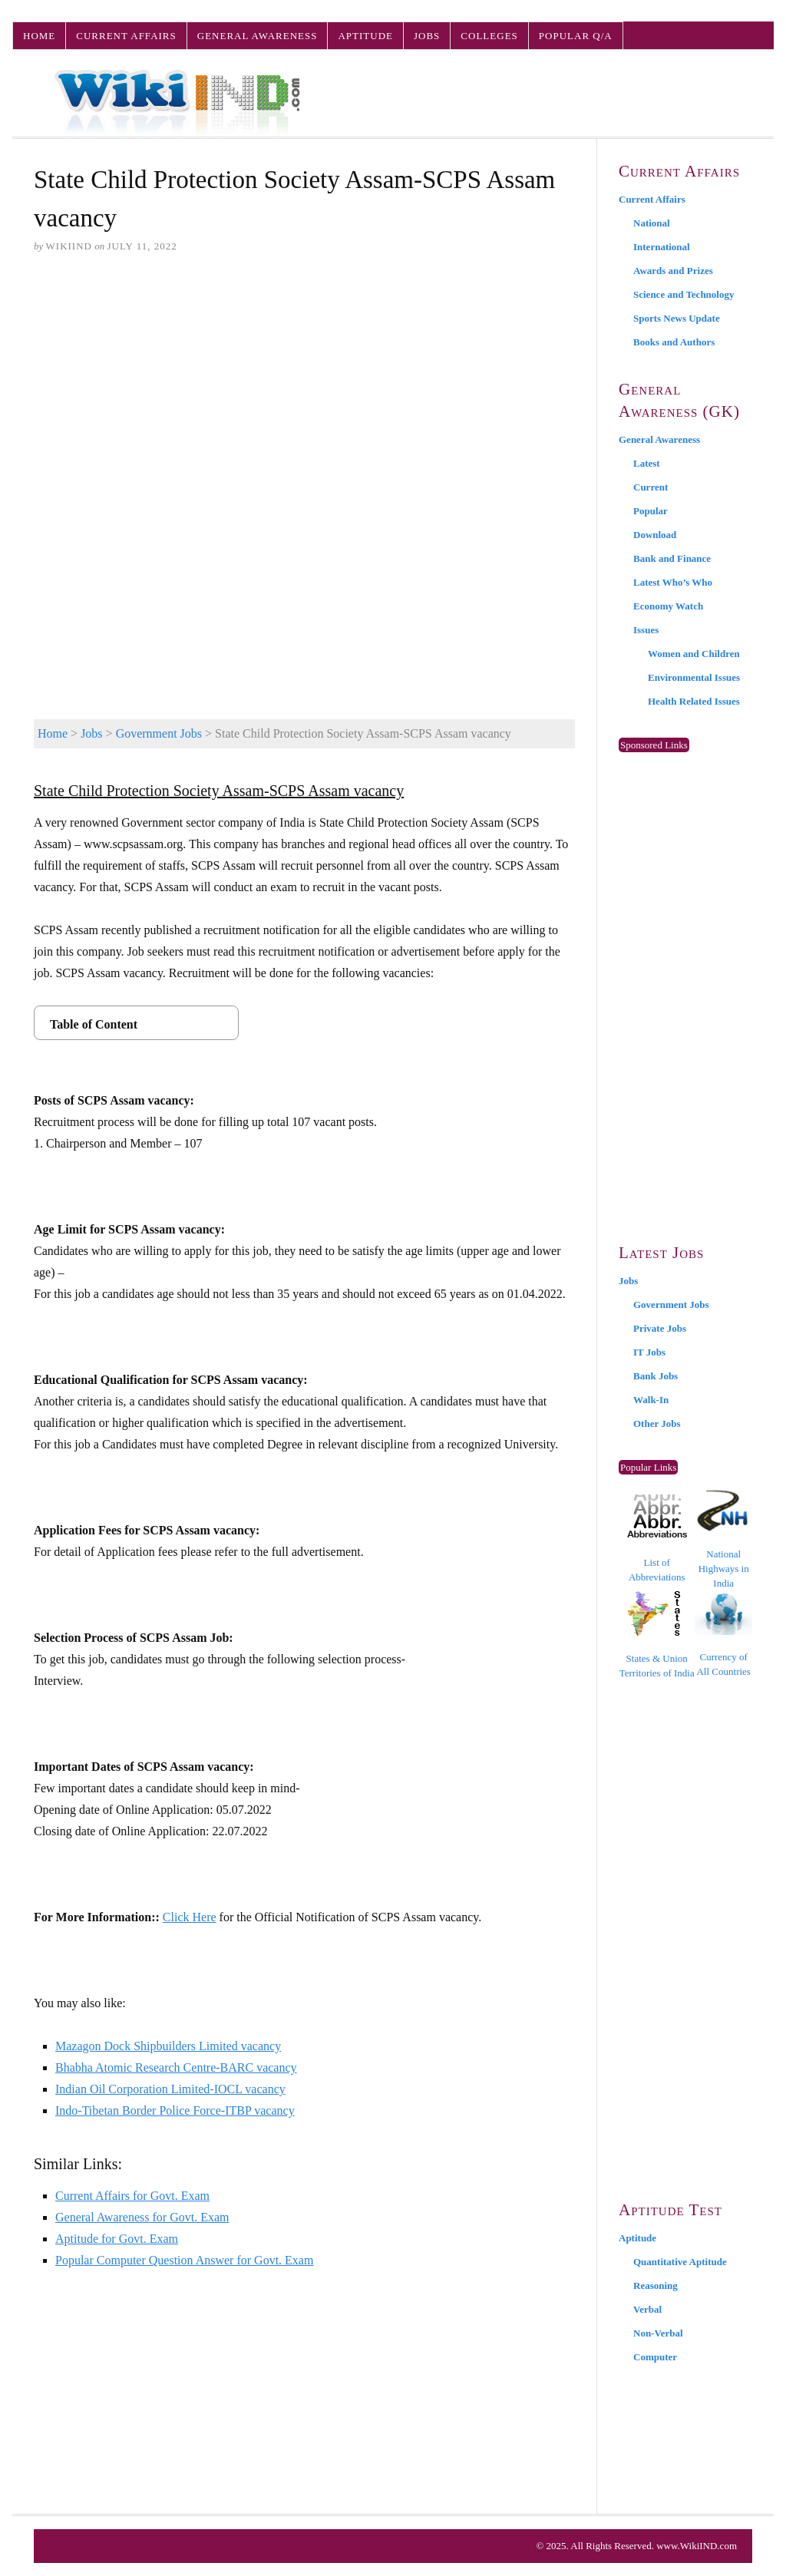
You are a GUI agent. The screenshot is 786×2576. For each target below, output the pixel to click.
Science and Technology (683, 294)
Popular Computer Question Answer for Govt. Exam (184, 2260)
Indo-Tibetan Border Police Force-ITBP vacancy (175, 2110)
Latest (646, 463)
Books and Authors (674, 342)
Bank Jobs (655, 1376)
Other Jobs (657, 1423)
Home (39, 35)
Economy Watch (668, 606)
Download (654, 534)
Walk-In (651, 1399)
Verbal (647, 2309)
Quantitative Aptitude (680, 2261)
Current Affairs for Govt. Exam (132, 2195)
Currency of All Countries (723, 1634)
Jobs (427, 35)
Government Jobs (159, 733)
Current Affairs (126, 35)
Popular (650, 511)
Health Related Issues (694, 701)
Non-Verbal (658, 2333)
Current (650, 487)
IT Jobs (649, 1352)
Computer (655, 2357)
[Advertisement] (304, 384)
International (661, 247)
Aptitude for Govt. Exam (116, 2238)
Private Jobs (659, 1328)
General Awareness (257, 35)
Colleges (489, 35)
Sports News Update (676, 318)
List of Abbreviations (657, 1538)
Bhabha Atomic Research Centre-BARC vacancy (176, 2067)
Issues (646, 630)
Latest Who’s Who (672, 582)
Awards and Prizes (673, 270)
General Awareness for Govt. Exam (142, 2217)
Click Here (189, 1917)
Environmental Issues (694, 677)
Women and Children (694, 653)
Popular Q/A (576, 35)
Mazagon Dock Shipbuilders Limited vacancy (168, 2046)
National (651, 223)
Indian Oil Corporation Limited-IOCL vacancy (170, 2088)
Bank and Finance (672, 558)
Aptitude (365, 35)
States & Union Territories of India (657, 1634)
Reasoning (655, 2285)
